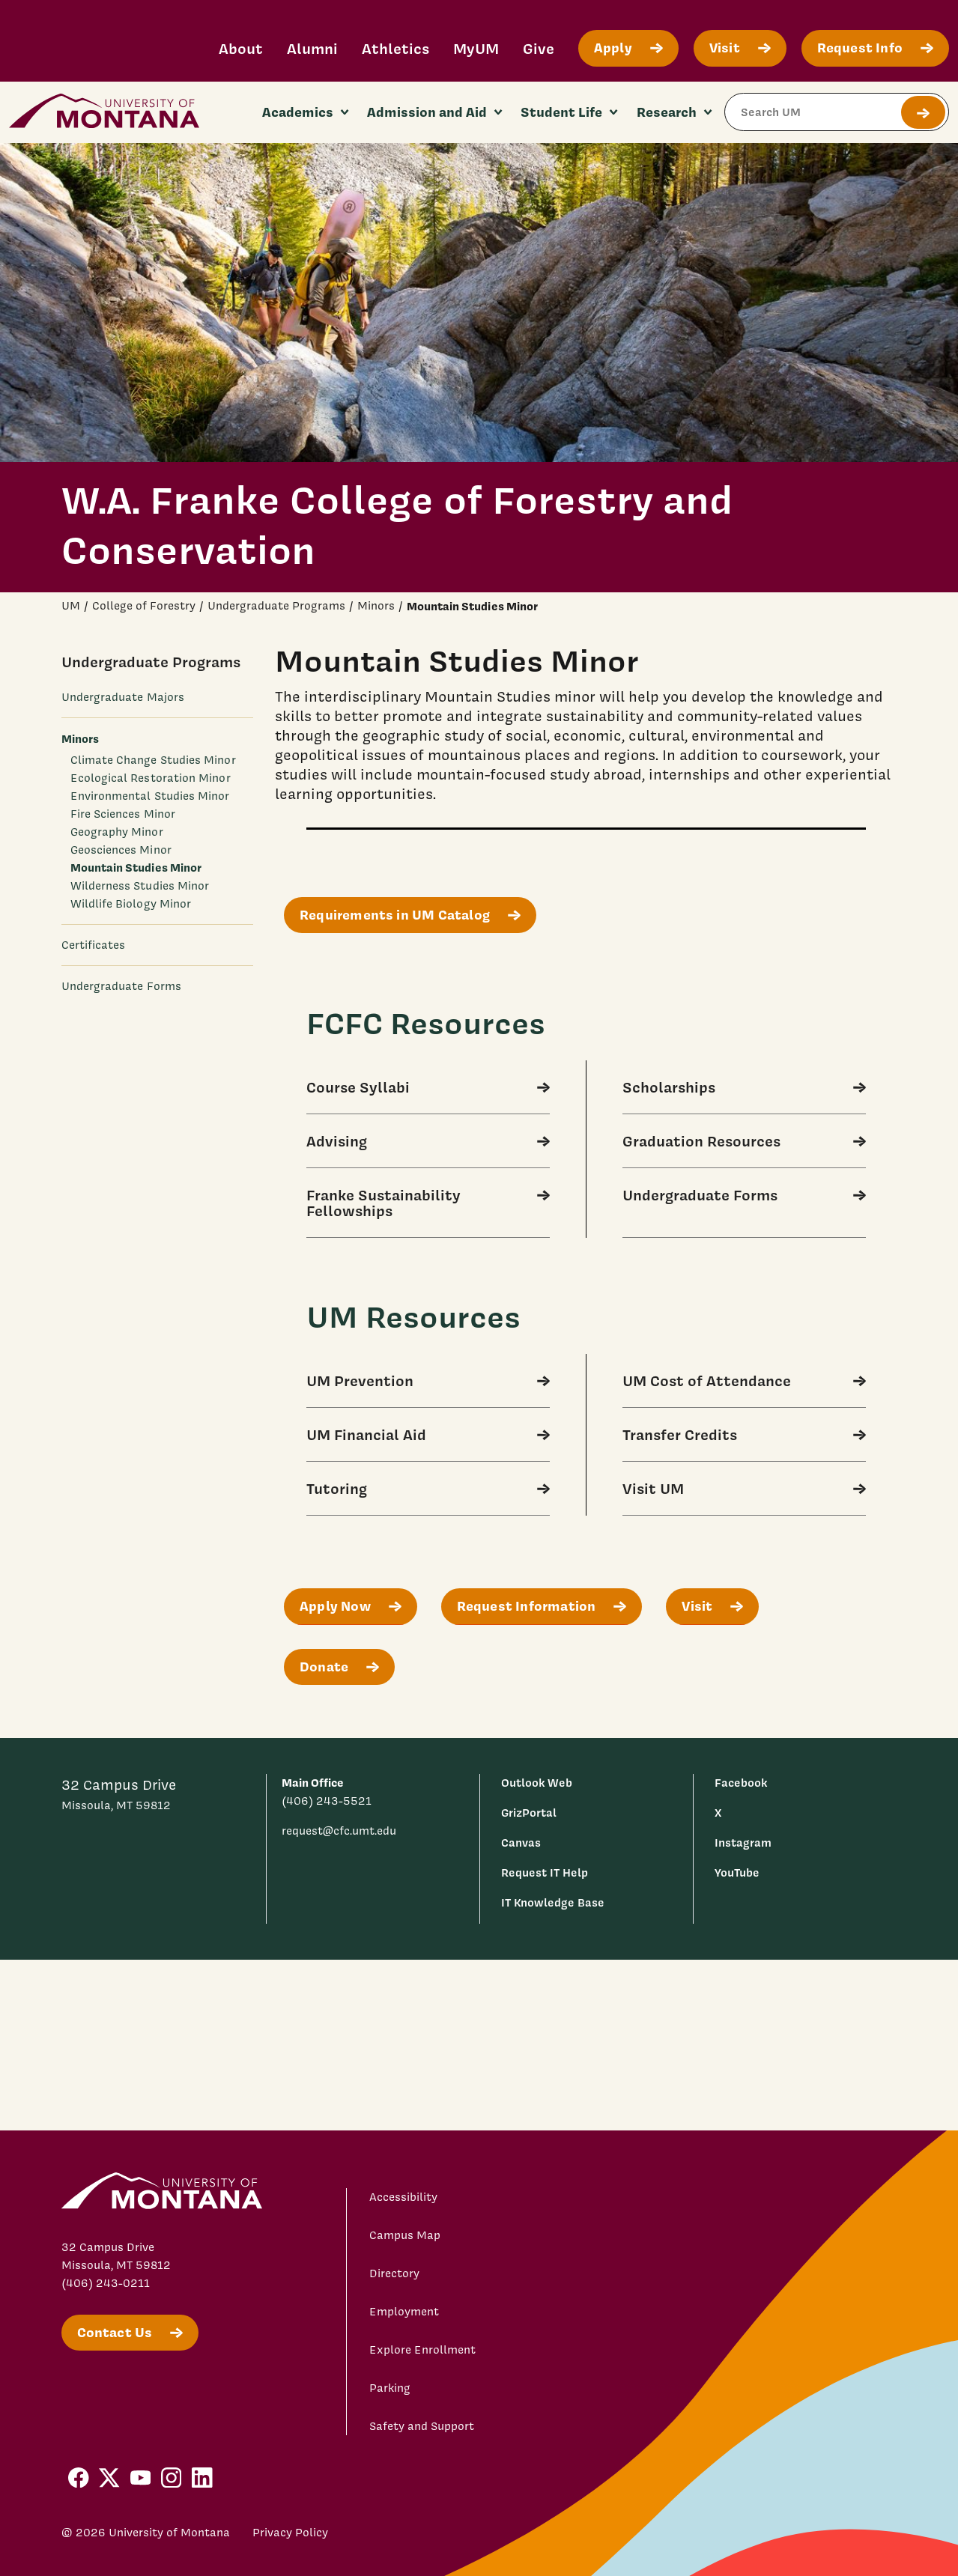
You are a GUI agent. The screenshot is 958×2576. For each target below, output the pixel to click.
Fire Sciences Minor (122, 813)
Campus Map (404, 2235)
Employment (404, 2311)
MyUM (476, 48)
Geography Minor (116, 831)
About (241, 48)
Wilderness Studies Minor (140, 885)
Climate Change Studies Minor (153, 760)
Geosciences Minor (121, 849)
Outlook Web (536, 1782)
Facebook (741, 1782)
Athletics (395, 48)
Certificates (93, 945)
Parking (389, 2388)
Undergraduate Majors (123, 697)
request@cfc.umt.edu (339, 1830)
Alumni (312, 48)
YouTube (737, 1872)
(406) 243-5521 (327, 1800)
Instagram (743, 1842)
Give (538, 48)
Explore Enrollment (422, 2349)
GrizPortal (529, 1812)
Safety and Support (421, 2426)
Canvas (521, 1842)
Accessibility (403, 2197)
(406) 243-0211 (105, 2283)
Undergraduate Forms (121, 986)
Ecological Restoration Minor (150, 778)
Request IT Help (544, 1872)
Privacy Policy (290, 2532)
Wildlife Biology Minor (131, 903)
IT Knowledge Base (552, 1902)
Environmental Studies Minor (150, 796)
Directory (394, 2273)
